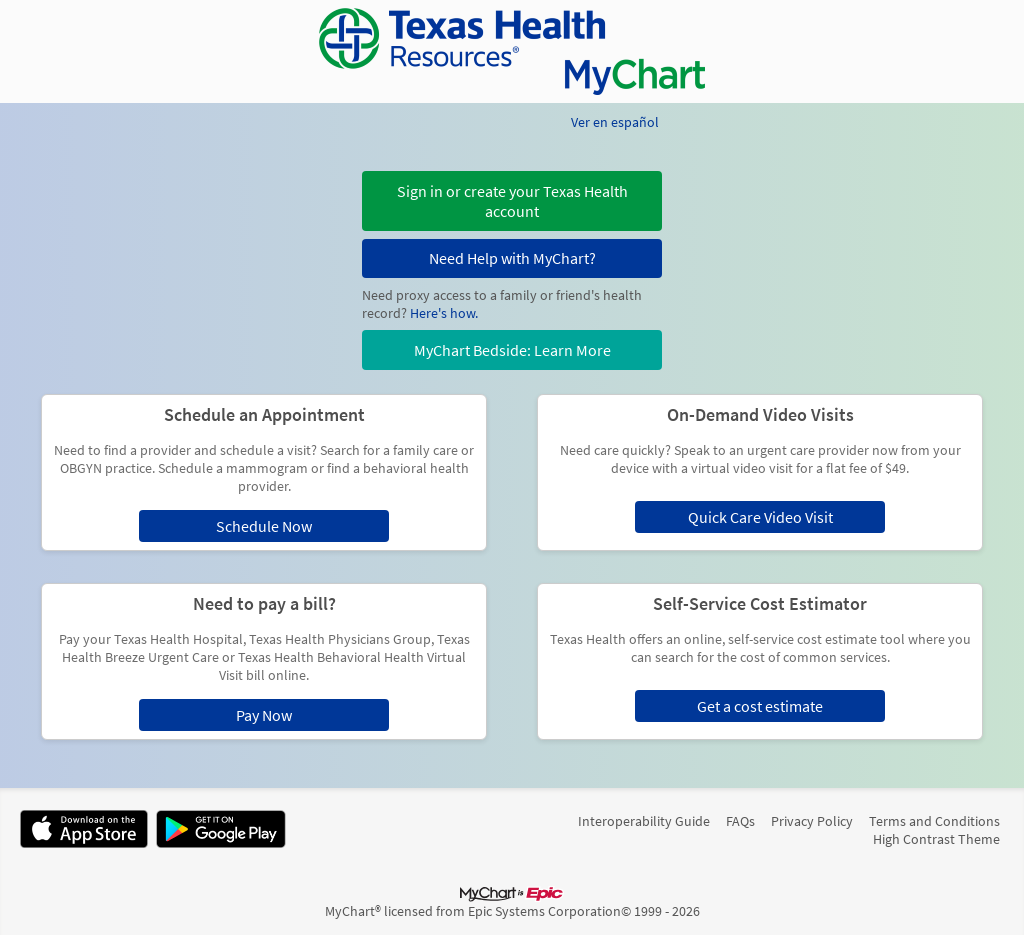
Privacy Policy (812, 821)
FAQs (740, 821)
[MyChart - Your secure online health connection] (512, 51)
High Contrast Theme (936, 839)
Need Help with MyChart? (512, 258)
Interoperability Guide (644, 821)
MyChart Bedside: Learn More (512, 350)
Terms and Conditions (934, 821)
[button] (512, 201)
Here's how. (444, 313)
